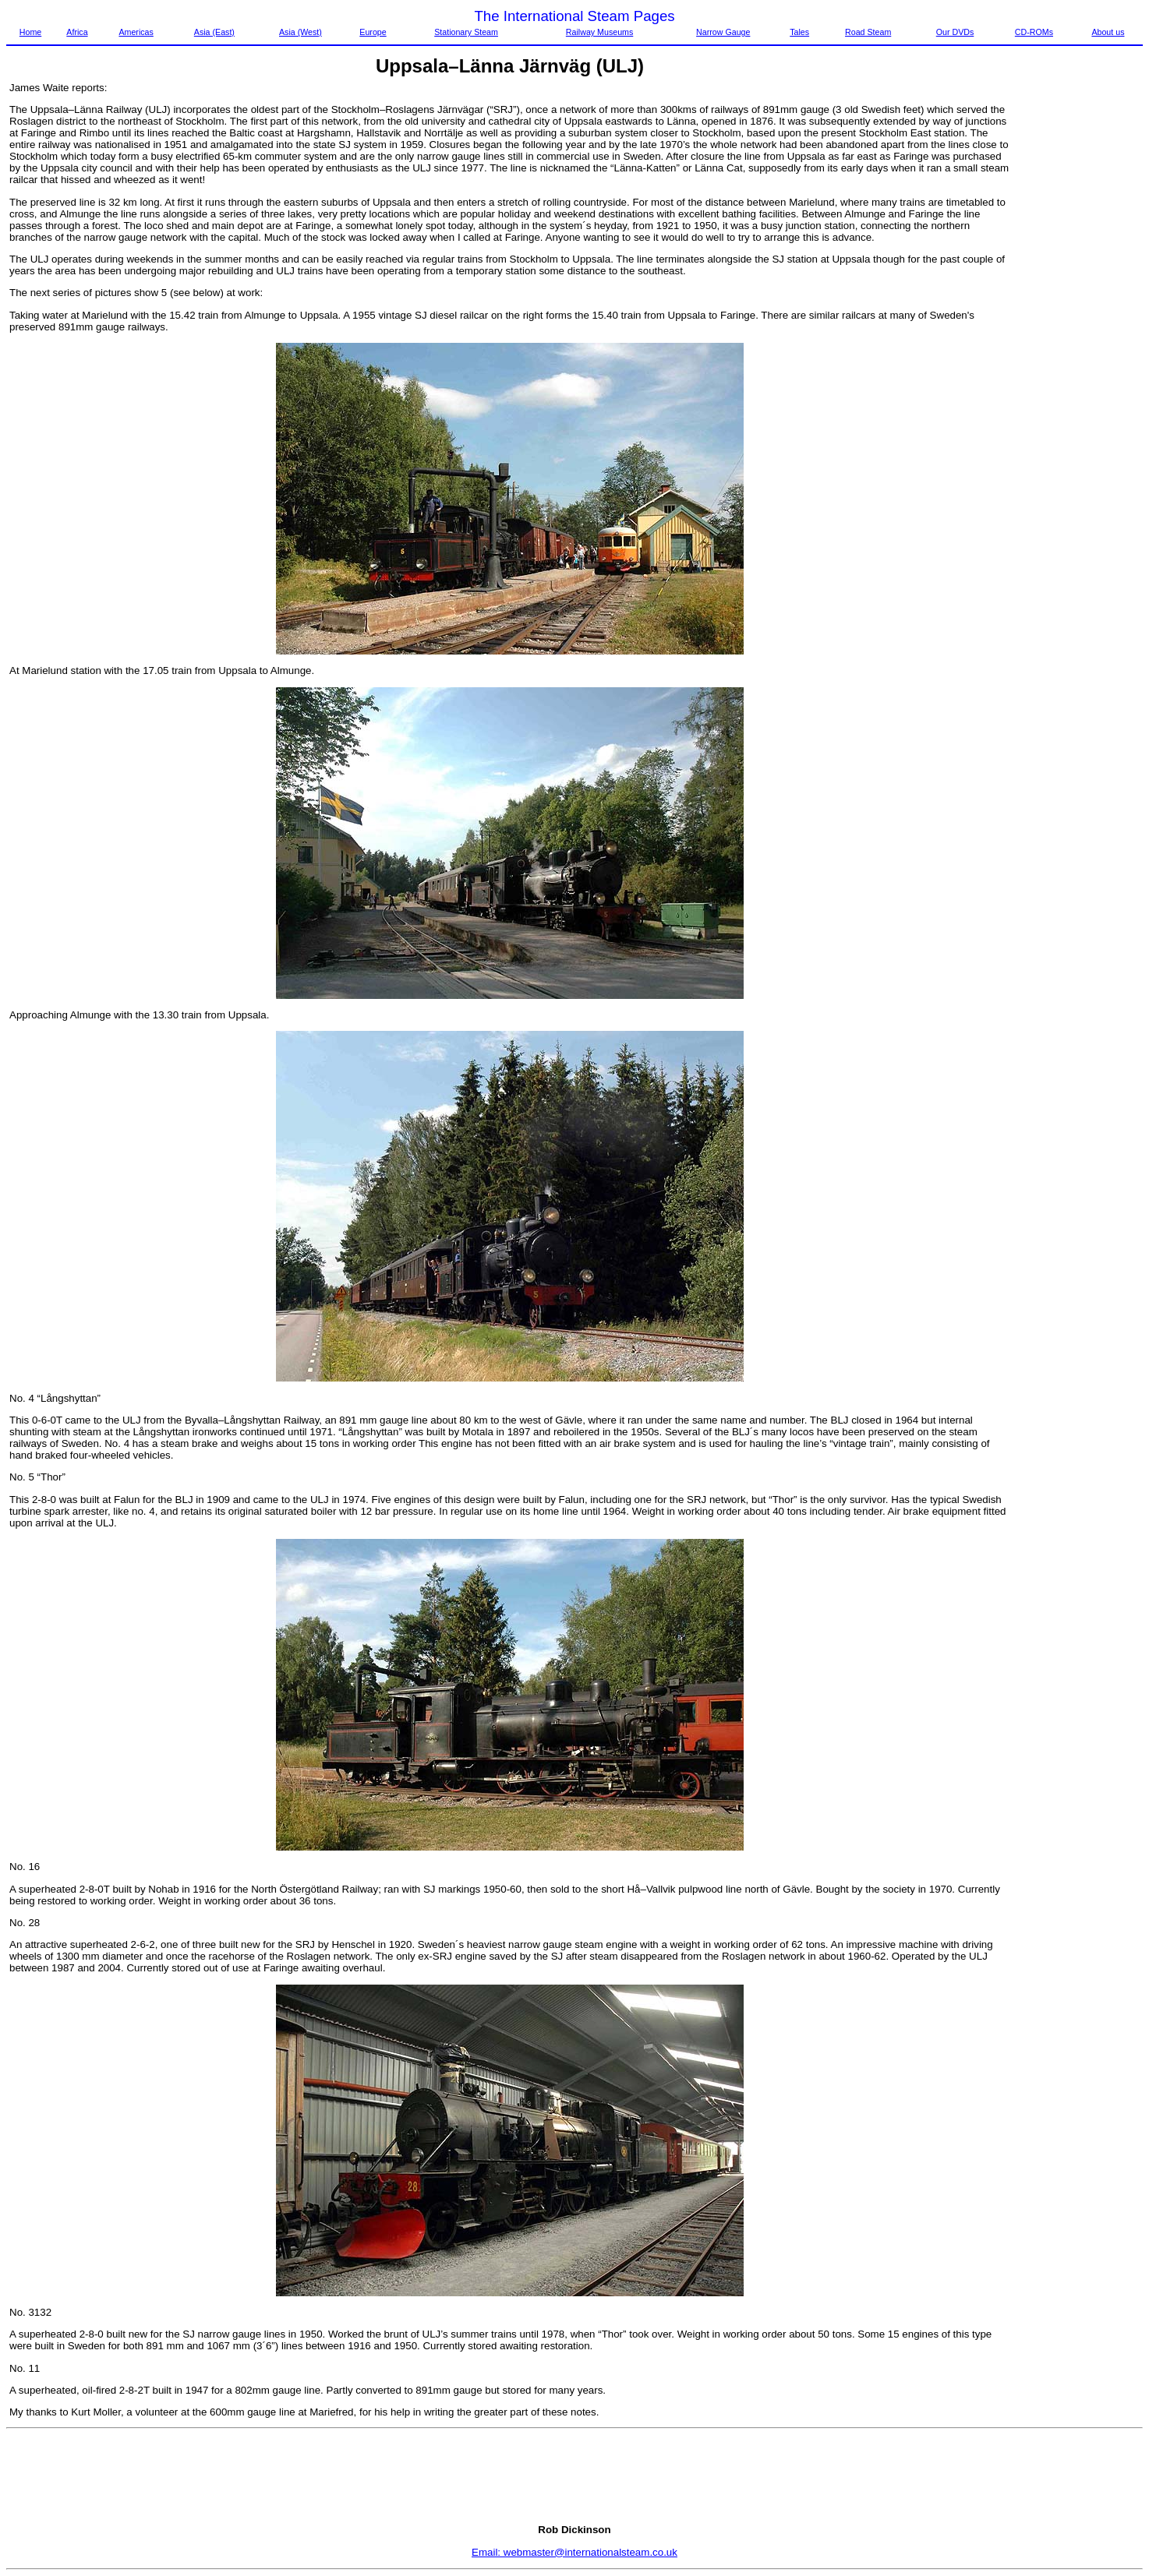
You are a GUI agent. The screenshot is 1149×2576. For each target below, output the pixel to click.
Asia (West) (300, 32)
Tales (799, 32)
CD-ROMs (1034, 32)
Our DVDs (955, 32)
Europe (372, 32)
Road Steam (868, 32)
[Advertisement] (1077, 315)
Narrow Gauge (723, 32)
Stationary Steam (466, 32)
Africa (76, 32)
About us (1107, 32)
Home (30, 32)
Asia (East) (214, 32)
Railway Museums (599, 32)
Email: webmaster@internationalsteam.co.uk (574, 2552)
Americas (135, 32)
